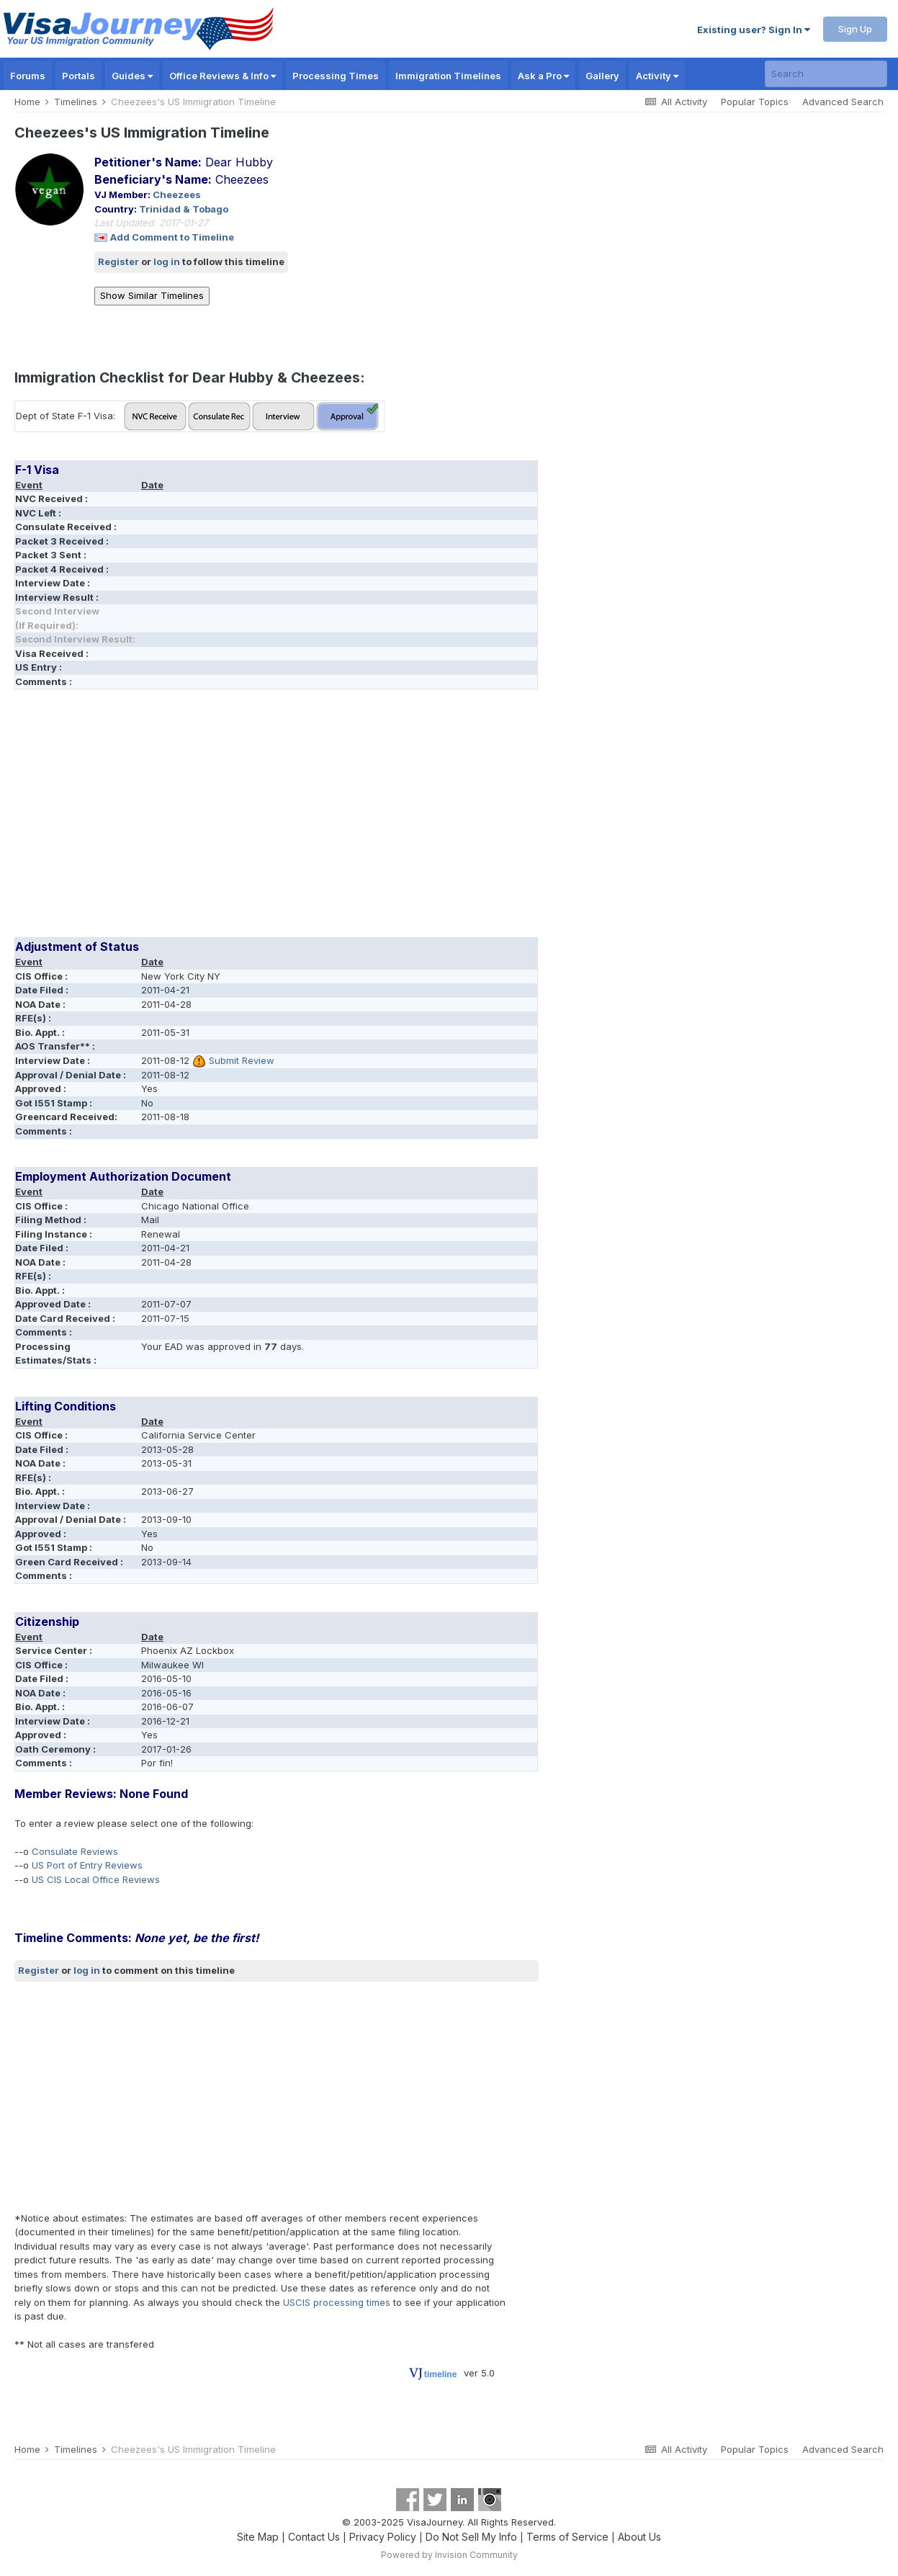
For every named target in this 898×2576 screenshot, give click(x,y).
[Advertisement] (276, 818)
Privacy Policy (382, 2537)
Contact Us (314, 2537)
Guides (132, 75)
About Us (639, 2537)
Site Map (258, 2537)
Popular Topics (755, 101)
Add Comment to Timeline (172, 237)
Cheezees (177, 194)
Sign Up (855, 29)
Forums (27, 75)
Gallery (602, 75)
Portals (78, 75)
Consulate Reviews (75, 1851)
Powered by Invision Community (449, 2554)
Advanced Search (843, 101)
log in (166, 261)
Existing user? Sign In (753, 29)
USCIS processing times (336, 2302)
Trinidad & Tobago (183, 209)
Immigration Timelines (448, 75)
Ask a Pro (543, 75)
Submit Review (241, 1060)
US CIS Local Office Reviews (96, 1879)
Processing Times (335, 75)
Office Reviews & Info (222, 75)
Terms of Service (567, 2537)
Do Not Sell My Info (471, 2537)
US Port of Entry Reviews (87, 1865)
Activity (657, 75)
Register (118, 261)
